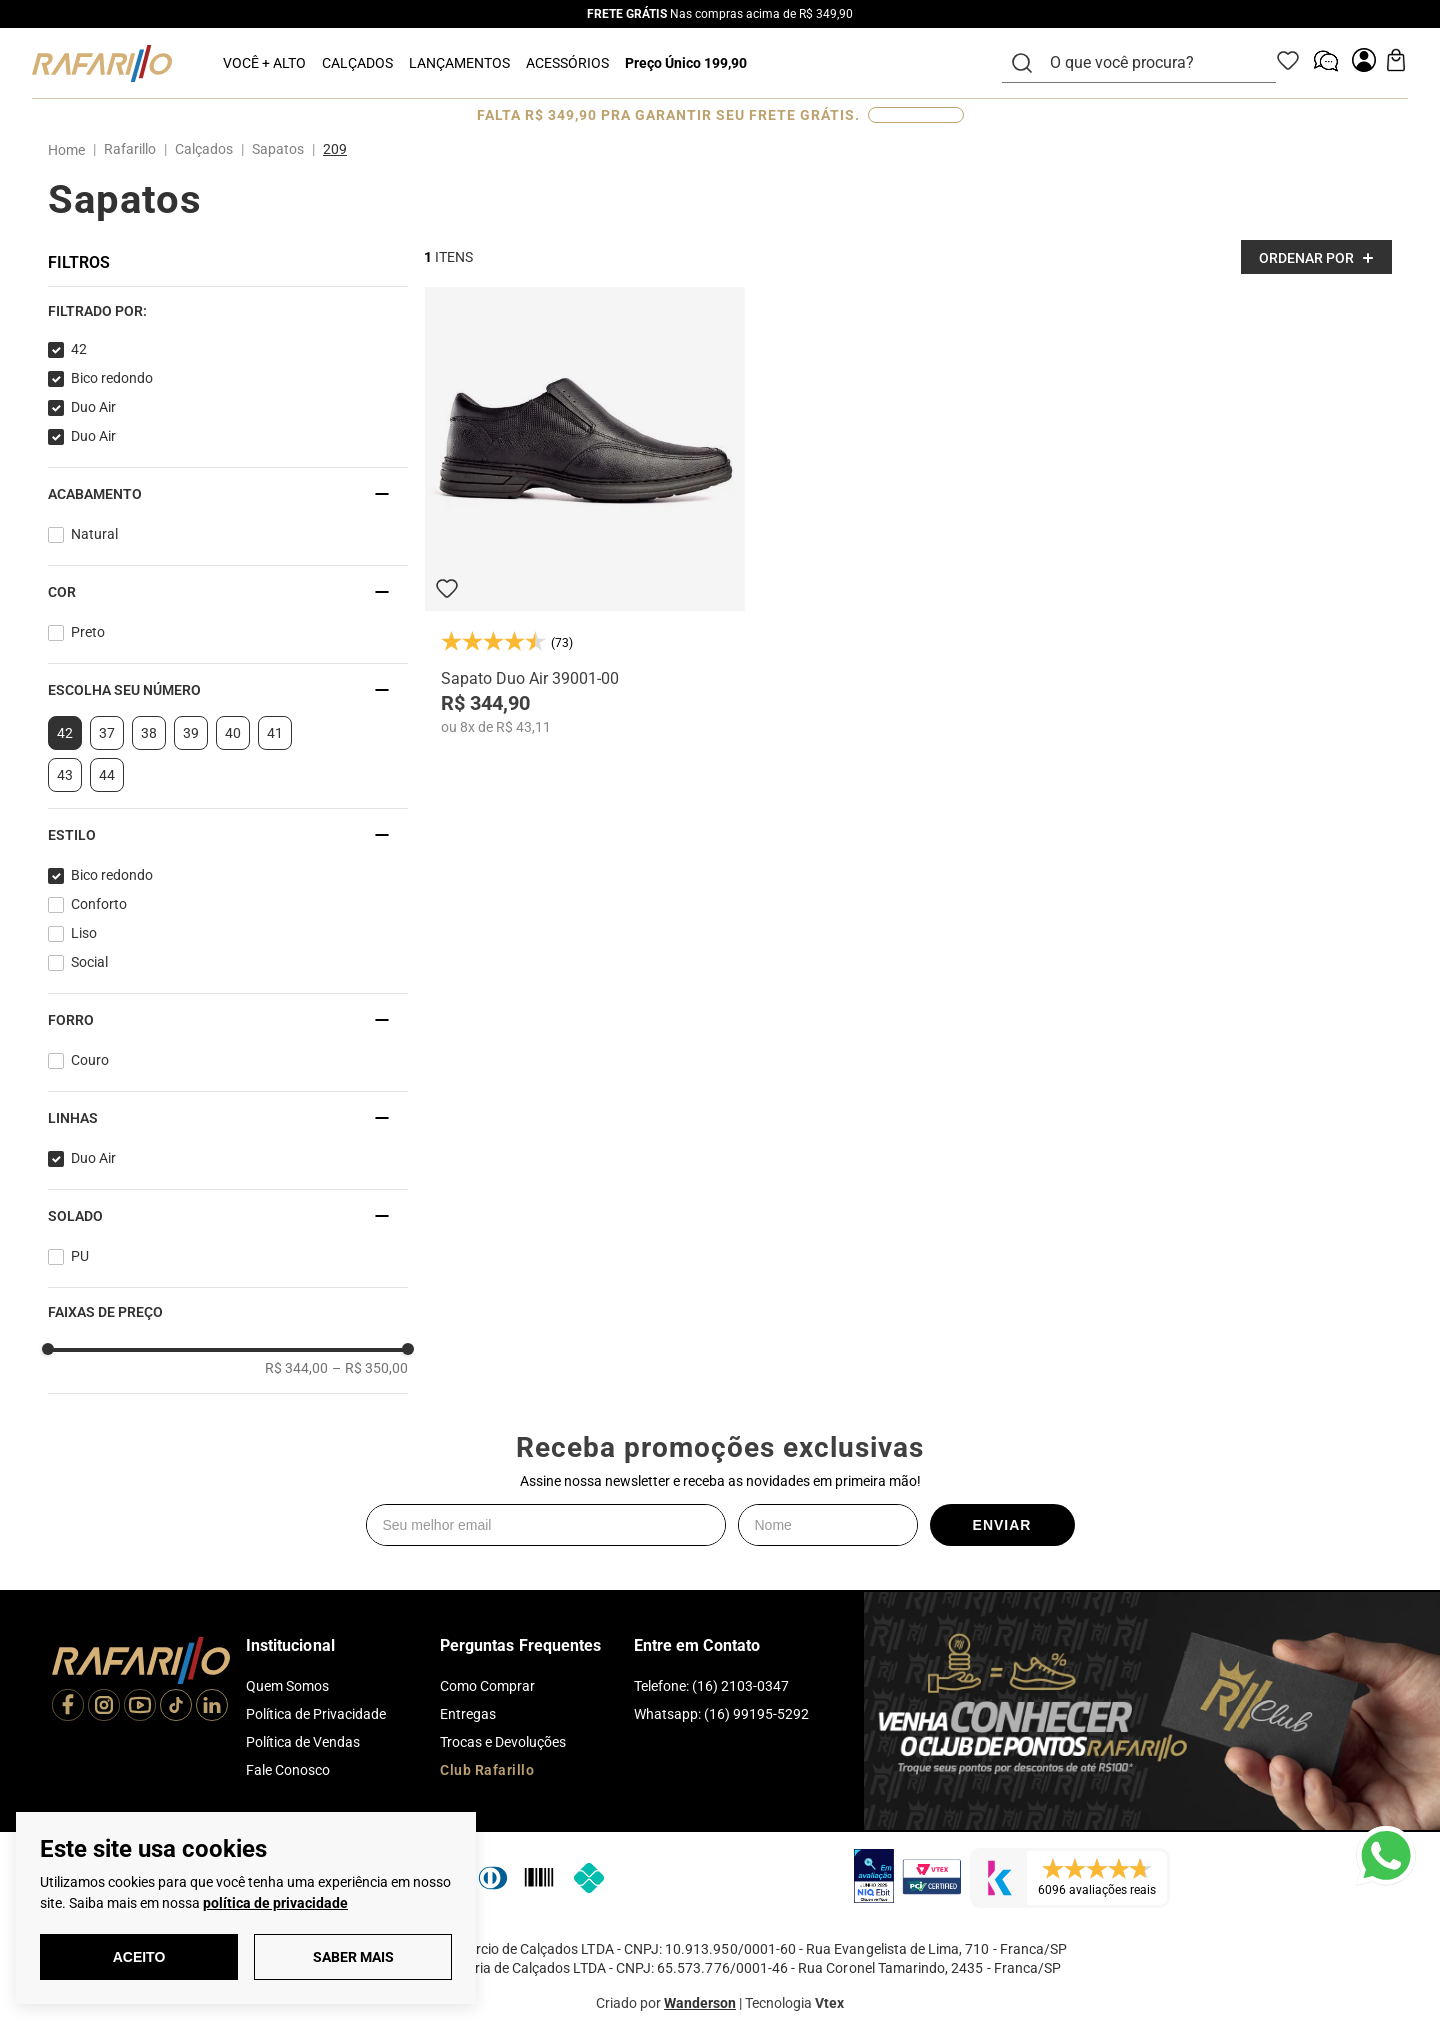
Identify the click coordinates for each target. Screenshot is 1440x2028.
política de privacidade (275, 1903)
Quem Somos (287, 1686)
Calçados (204, 149)
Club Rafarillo (487, 1770)
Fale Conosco (288, 1770)
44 (107, 775)
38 (149, 733)
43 (65, 775)
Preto (88, 632)
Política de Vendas (303, 1742)
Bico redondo (112, 378)
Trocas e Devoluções (503, 1742)
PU (80, 1256)
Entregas (468, 1714)
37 (107, 733)
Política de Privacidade (316, 1714)
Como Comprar (487, 1686)
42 (79, 349)
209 (335, 149)
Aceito (139, 1957)
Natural (94, 534)
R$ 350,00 (370, 1368)
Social (89, 962)
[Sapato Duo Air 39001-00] (585, 511)
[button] (228, 311)
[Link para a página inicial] (70, 150)
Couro (90, 1060)
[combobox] (1151, 63)
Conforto (99, 904)
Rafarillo (130, 149)
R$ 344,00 (296, 1368)
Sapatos (278, 149)
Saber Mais (353, 1957)
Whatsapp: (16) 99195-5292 (721, 1714)
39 (191, 733)
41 (275, 733)
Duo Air (93, 407)
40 (233, 733)
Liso (84, 933)
